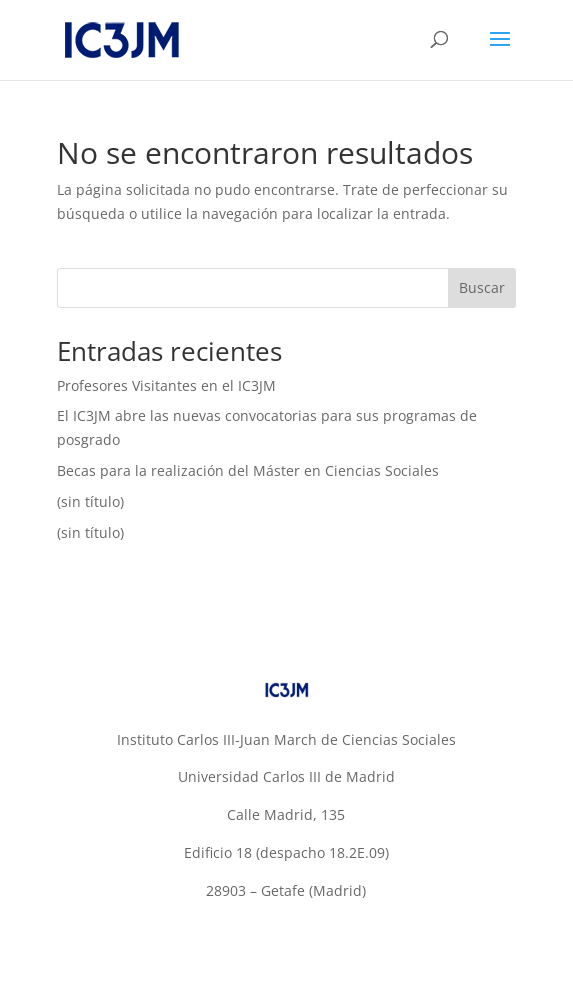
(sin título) (90, 501)
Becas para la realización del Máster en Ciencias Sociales (248, 470)
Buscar (482, 287)
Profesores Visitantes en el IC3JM (166, 385)
